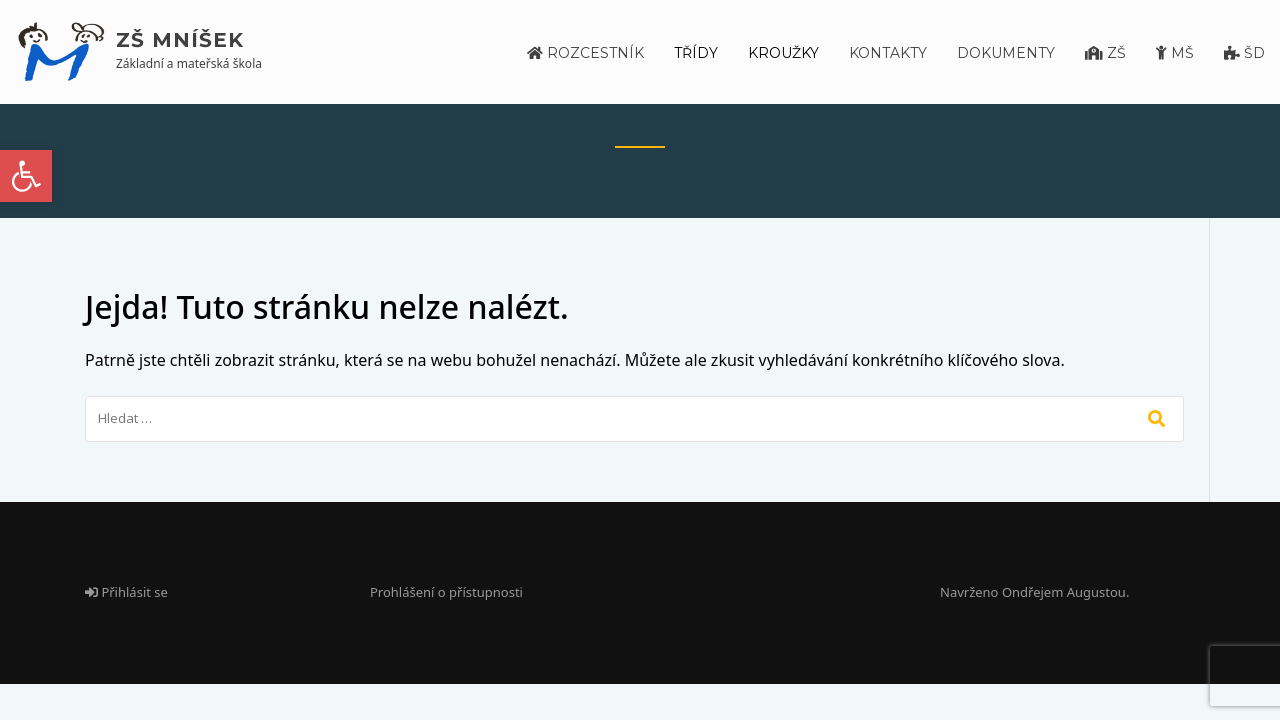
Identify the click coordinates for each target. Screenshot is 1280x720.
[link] (26, 176)
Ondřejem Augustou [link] (1064, 592)
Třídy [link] (696, 53)
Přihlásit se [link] (126, 592)
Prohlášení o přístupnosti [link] (446, 592)
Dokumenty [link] (1006, 53)
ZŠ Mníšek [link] (180, 40)
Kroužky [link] (783, 53)
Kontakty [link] (888, 53)
